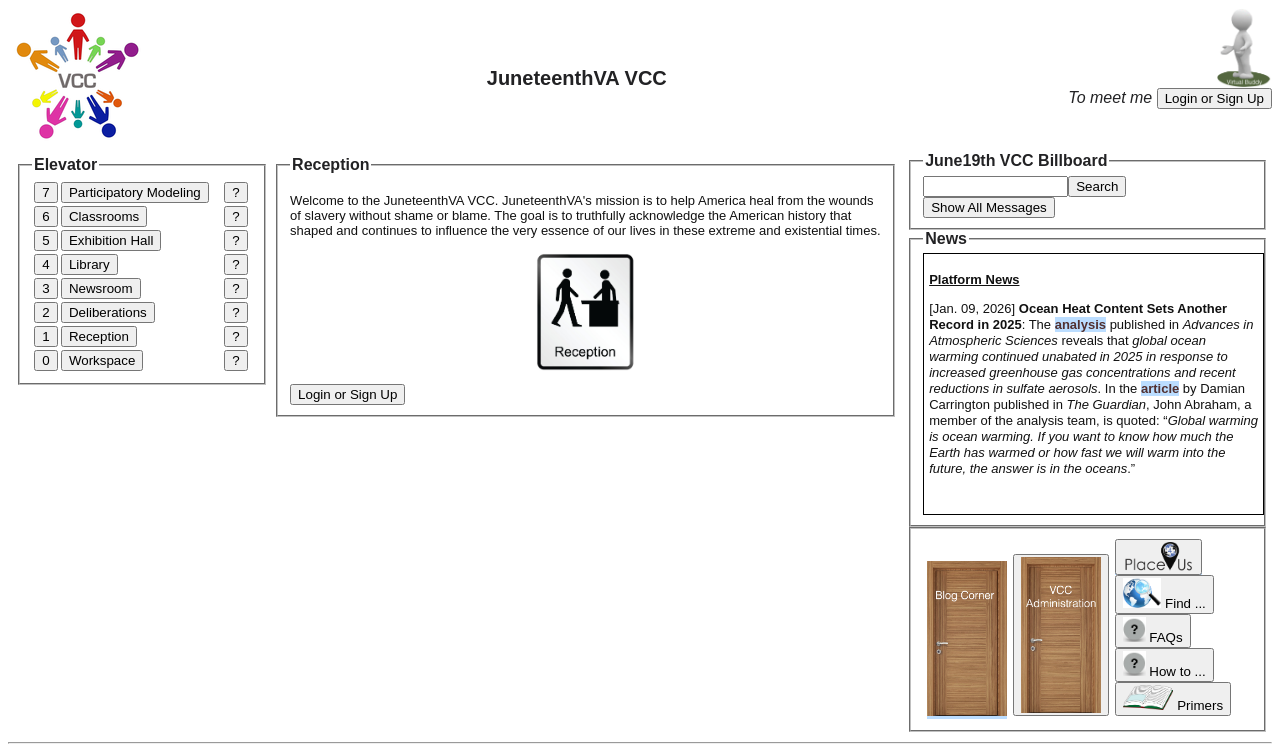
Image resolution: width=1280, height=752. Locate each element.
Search (1097, 186)
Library (89, 264)
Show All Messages (989, 207)
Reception (99, 336)
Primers (1173, 699)
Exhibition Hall (111, 240)
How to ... (1164, 665)
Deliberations (108, 312)
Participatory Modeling (135, 192)
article (1160, 388)
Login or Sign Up (1214, 98)
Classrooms (104, 216)
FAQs (1152, 631)
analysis (1080, 324)
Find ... (1164, 594)
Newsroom (101, 288)
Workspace (102, 360)
